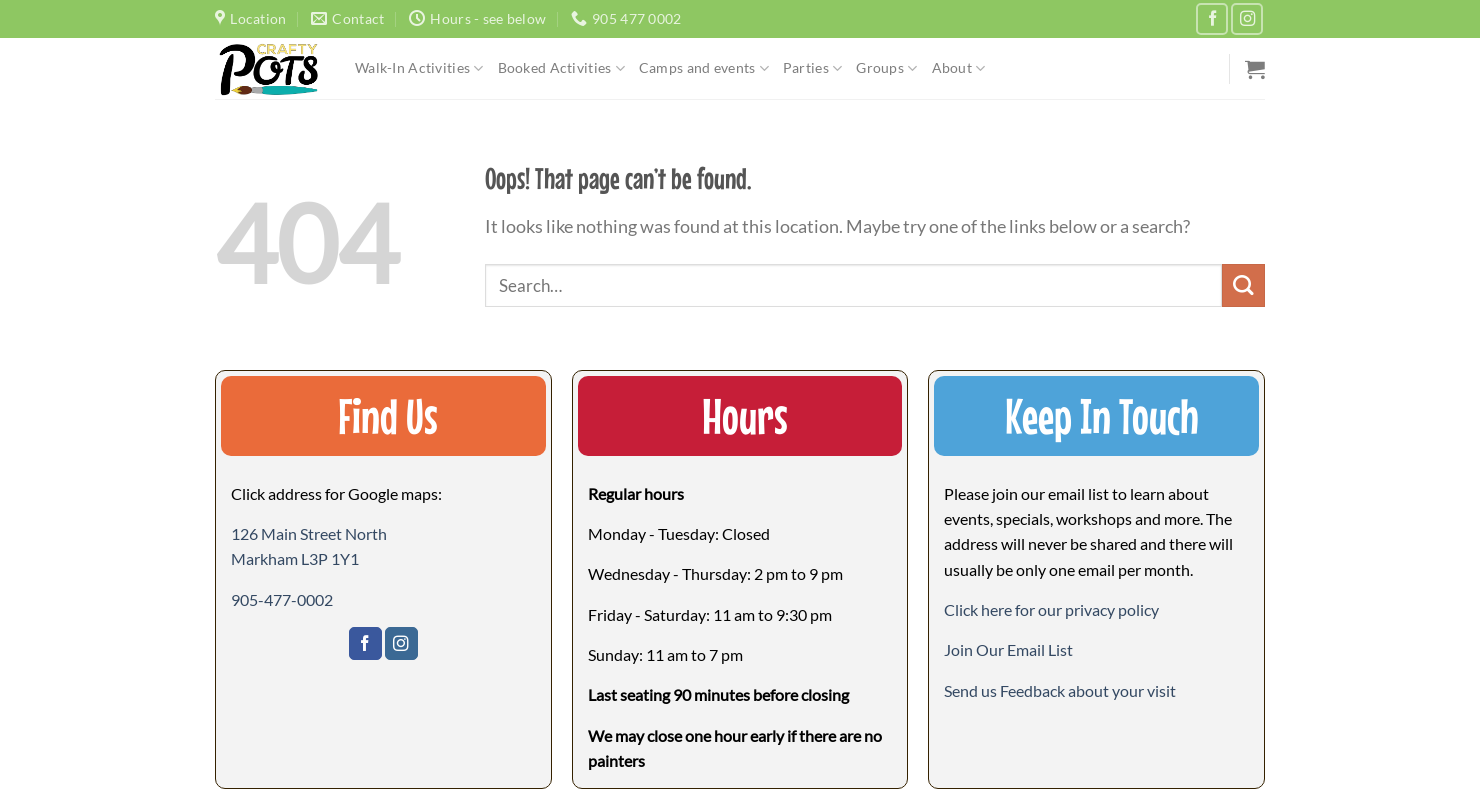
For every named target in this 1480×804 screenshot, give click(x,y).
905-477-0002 (282, 599)
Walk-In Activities (419, 68)
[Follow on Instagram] (1247, 19)
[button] (1008, 649)
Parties (812, 68)
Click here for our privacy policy (1051, 609)
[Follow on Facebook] (1212, 19)
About (959, 68)
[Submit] (1243, 285)
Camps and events (704, 68)
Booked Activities (561, 68)
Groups (886, 68)
